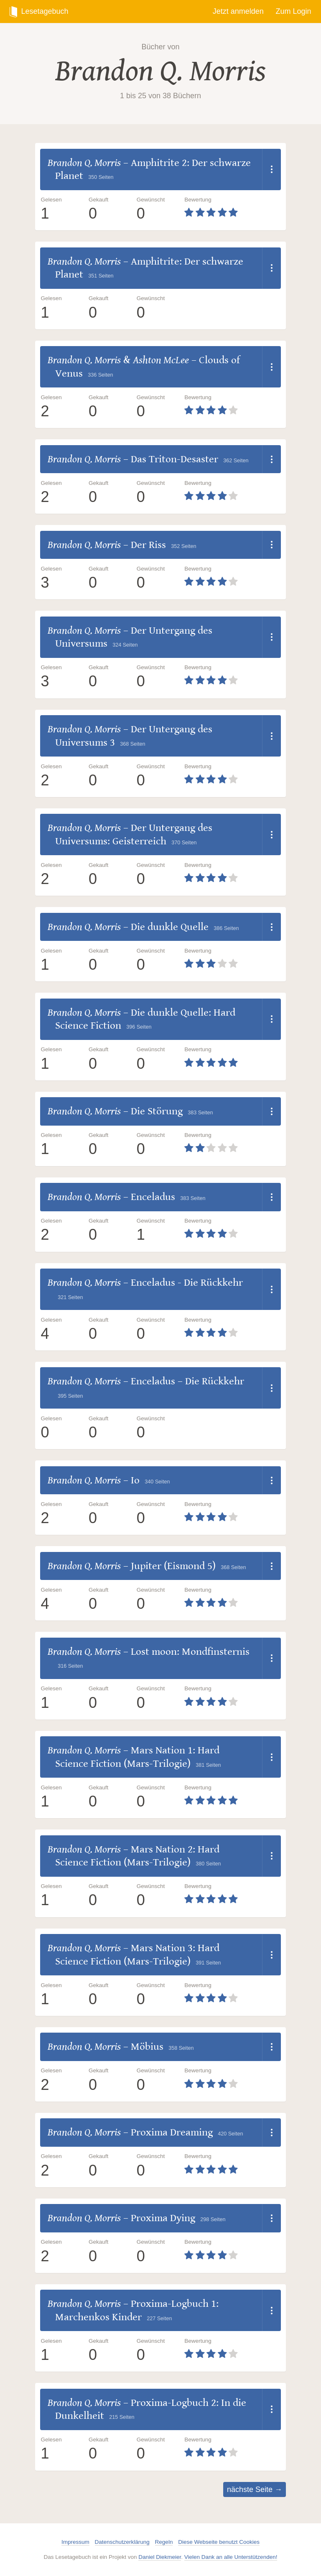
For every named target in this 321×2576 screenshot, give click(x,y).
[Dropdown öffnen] (271, 169)
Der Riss (148, 545)
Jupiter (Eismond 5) (173, 1566)
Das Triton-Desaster (174, 459)
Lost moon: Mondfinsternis (190, 1652)
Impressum (75, 2542)
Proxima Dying (163, 2218)
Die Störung (157, 1111)
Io (135, 1480)
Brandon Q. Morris (160, 71)
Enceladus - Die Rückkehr (187, 1283)
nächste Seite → (254, 2489)
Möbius (147, 2047)
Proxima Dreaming (172, 2132)
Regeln (164, 2542)
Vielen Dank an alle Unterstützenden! (231, 2557)
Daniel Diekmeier (159, 2557)
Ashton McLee (161, 360)
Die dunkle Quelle (170, 927)
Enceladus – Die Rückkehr (187, 1381)
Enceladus (153, 1197)
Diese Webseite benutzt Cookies (219, 2542)
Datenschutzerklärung (122, 2542)
